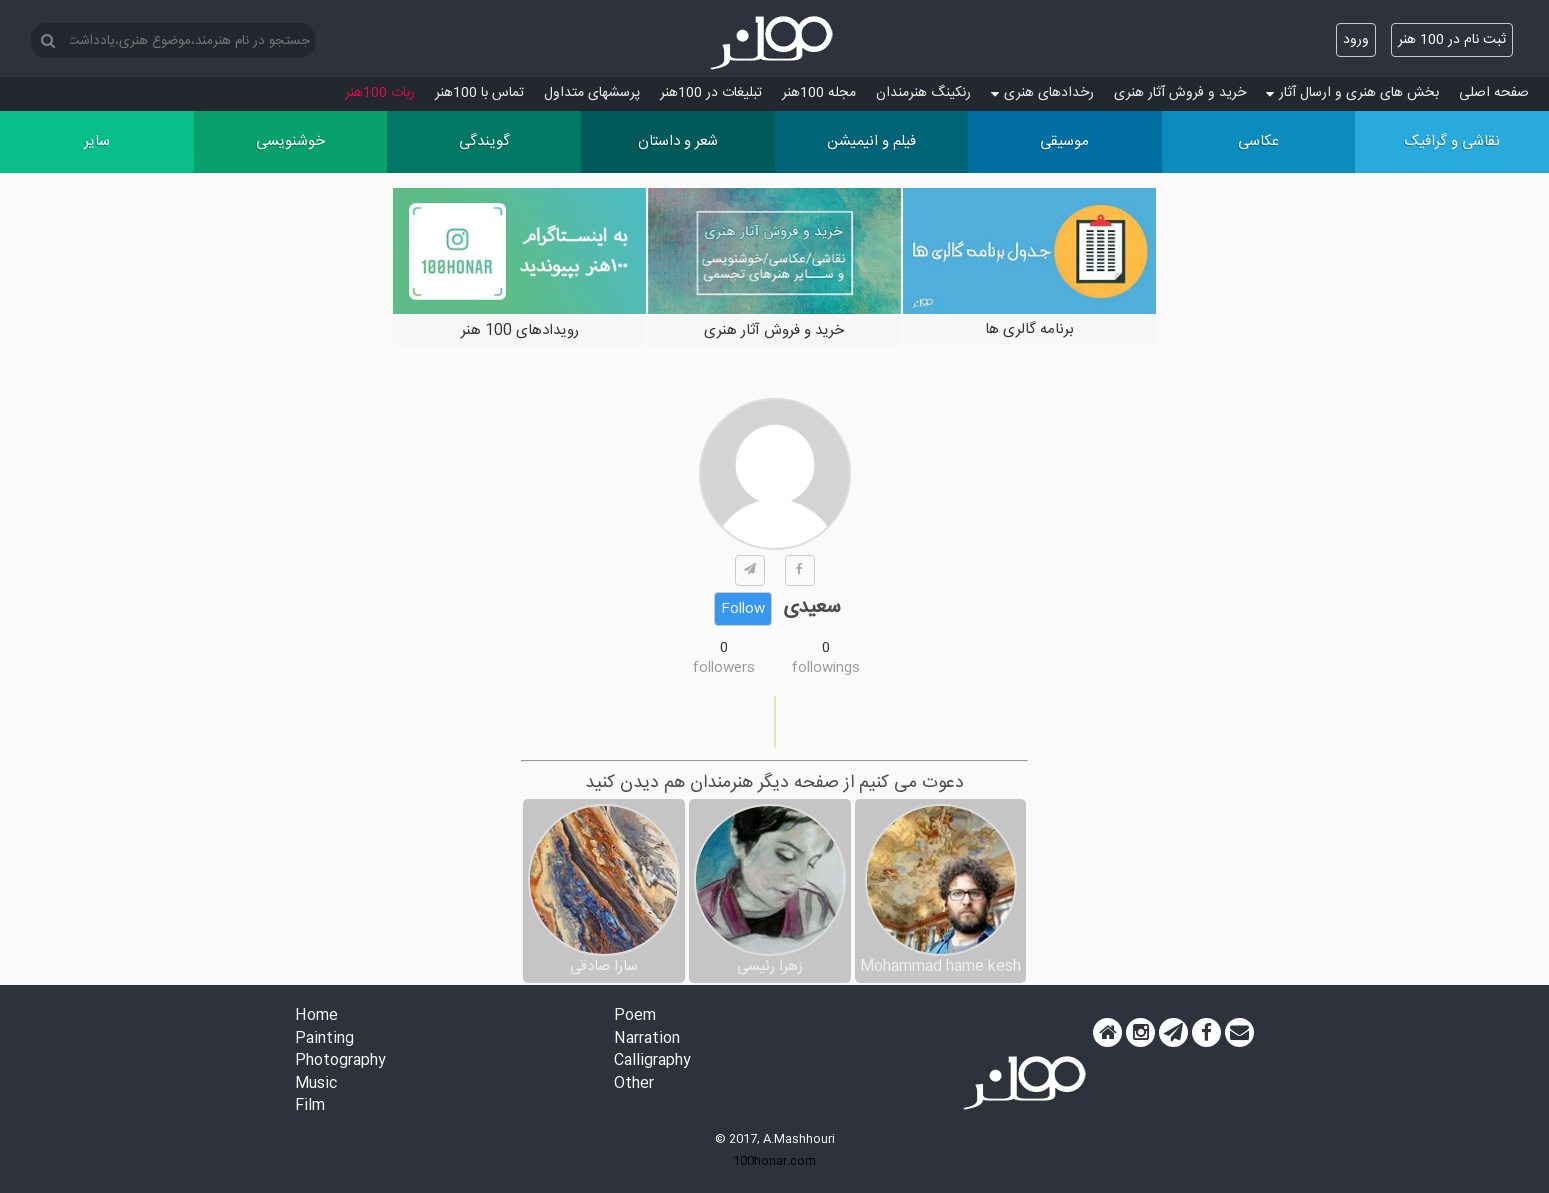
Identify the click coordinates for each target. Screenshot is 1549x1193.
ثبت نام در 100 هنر (1452, 40)
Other (634, 1084)
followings (826, 668)
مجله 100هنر (819, 93)
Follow (743, 609)
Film (310, 1106)
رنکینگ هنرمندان (923, 93)
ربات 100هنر (380, 93)
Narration (647, 1039)
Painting (324, 1039)
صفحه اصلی (1494, 93)
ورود (1356, 40)
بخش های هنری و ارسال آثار (1352, 93)
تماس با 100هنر (479, 93)
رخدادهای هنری (1042, 93)
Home (316, 1016)
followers (724, 668)
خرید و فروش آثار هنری (1180, 93)
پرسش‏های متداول (592, 93)
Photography (340, 1061)
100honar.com (774, 1161)
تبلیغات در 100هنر (711, 93)
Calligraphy (652, 1061)
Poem (635, 1016)
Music (316, 1084)
